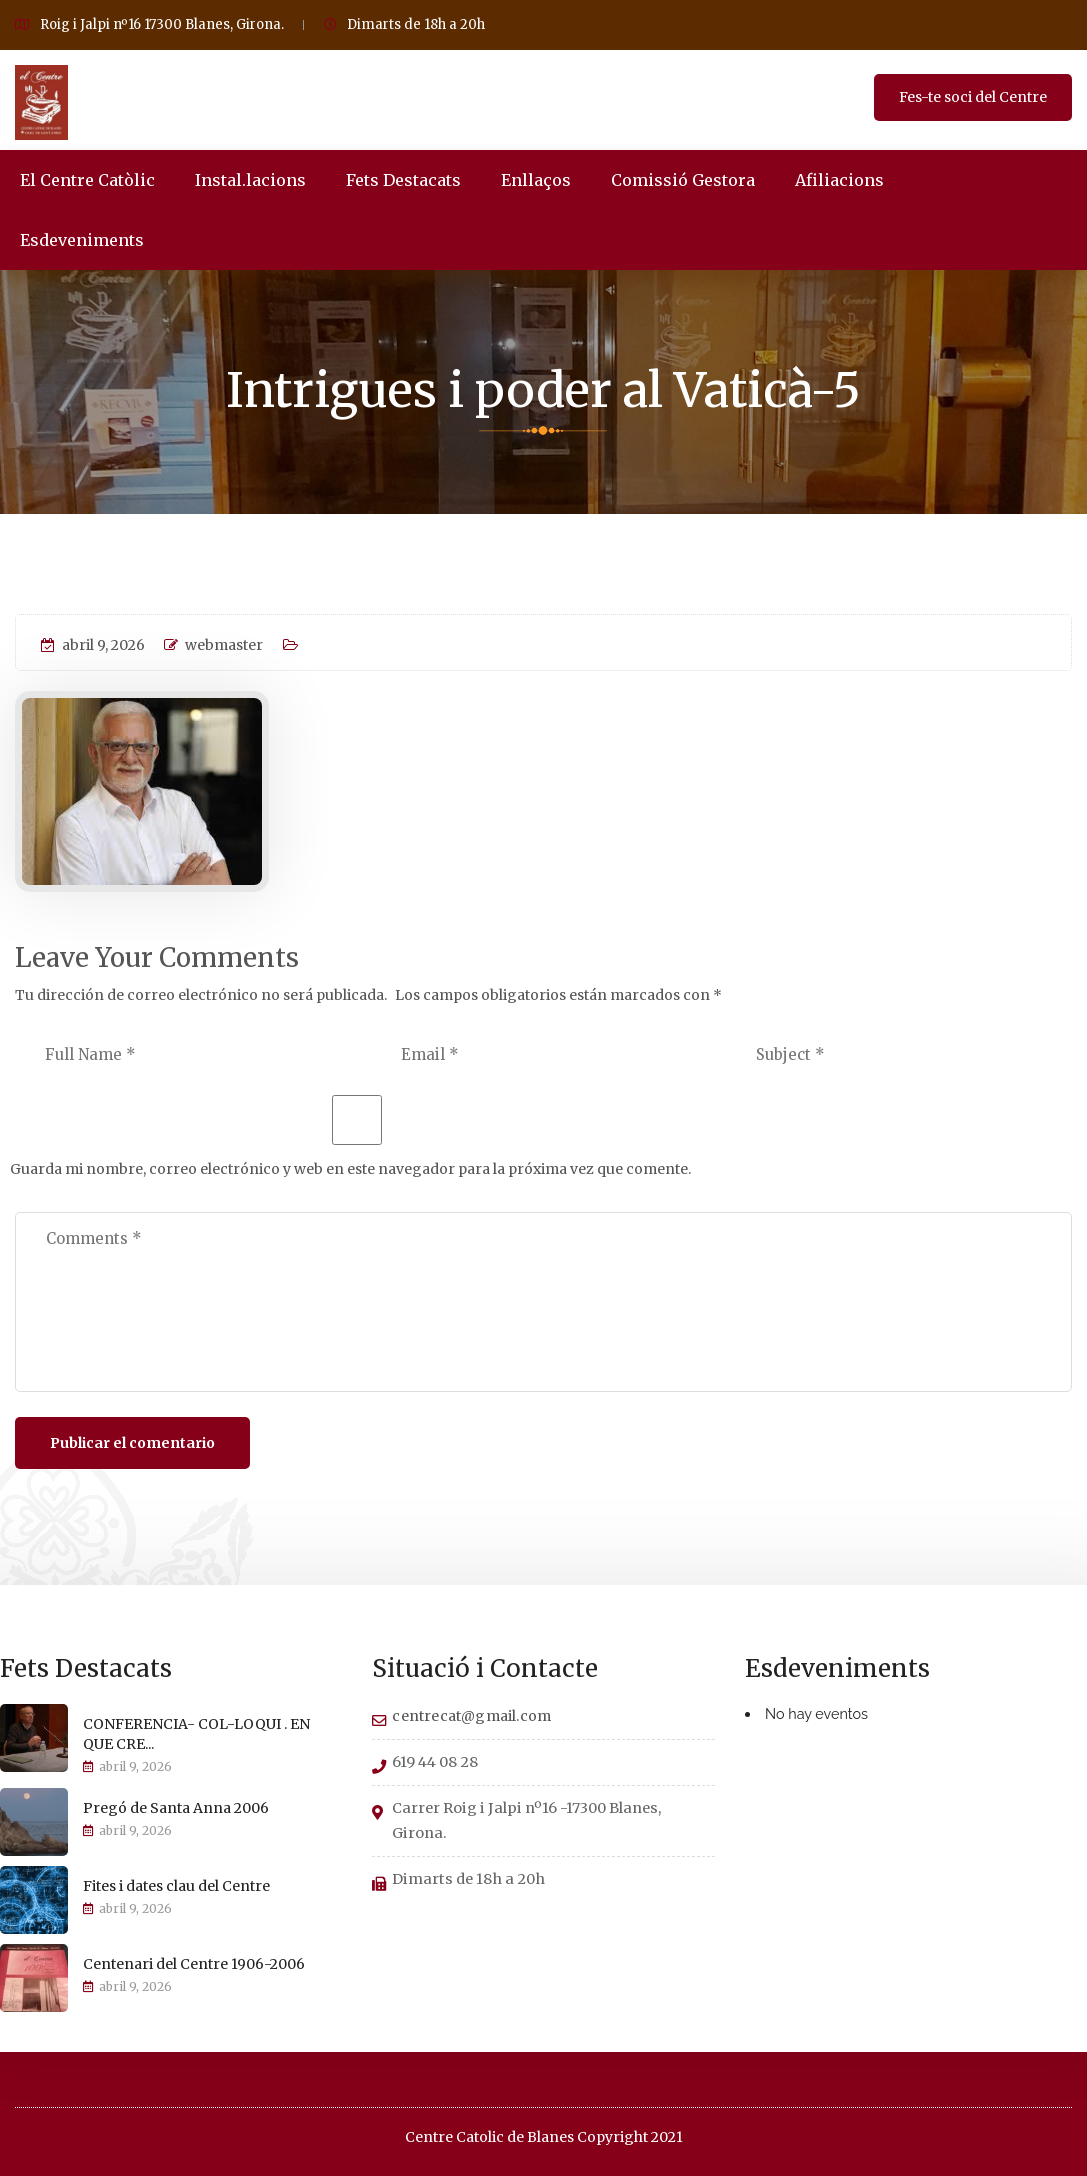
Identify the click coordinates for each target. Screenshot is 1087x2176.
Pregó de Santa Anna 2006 (176, 1808)
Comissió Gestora (683, 180)
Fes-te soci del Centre (973, 97)
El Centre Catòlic (87, 180)
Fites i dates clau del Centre (176, 1886)
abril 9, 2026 (93, 645)
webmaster (213, 645)
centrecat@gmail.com (471, 1716)
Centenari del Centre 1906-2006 (194, 1964)
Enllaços (536, 180)
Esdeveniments (82, 240)
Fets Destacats (403, 180)
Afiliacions (839, 180)
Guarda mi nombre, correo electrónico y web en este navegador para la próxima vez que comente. (350, 1169)
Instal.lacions (250, 180)
